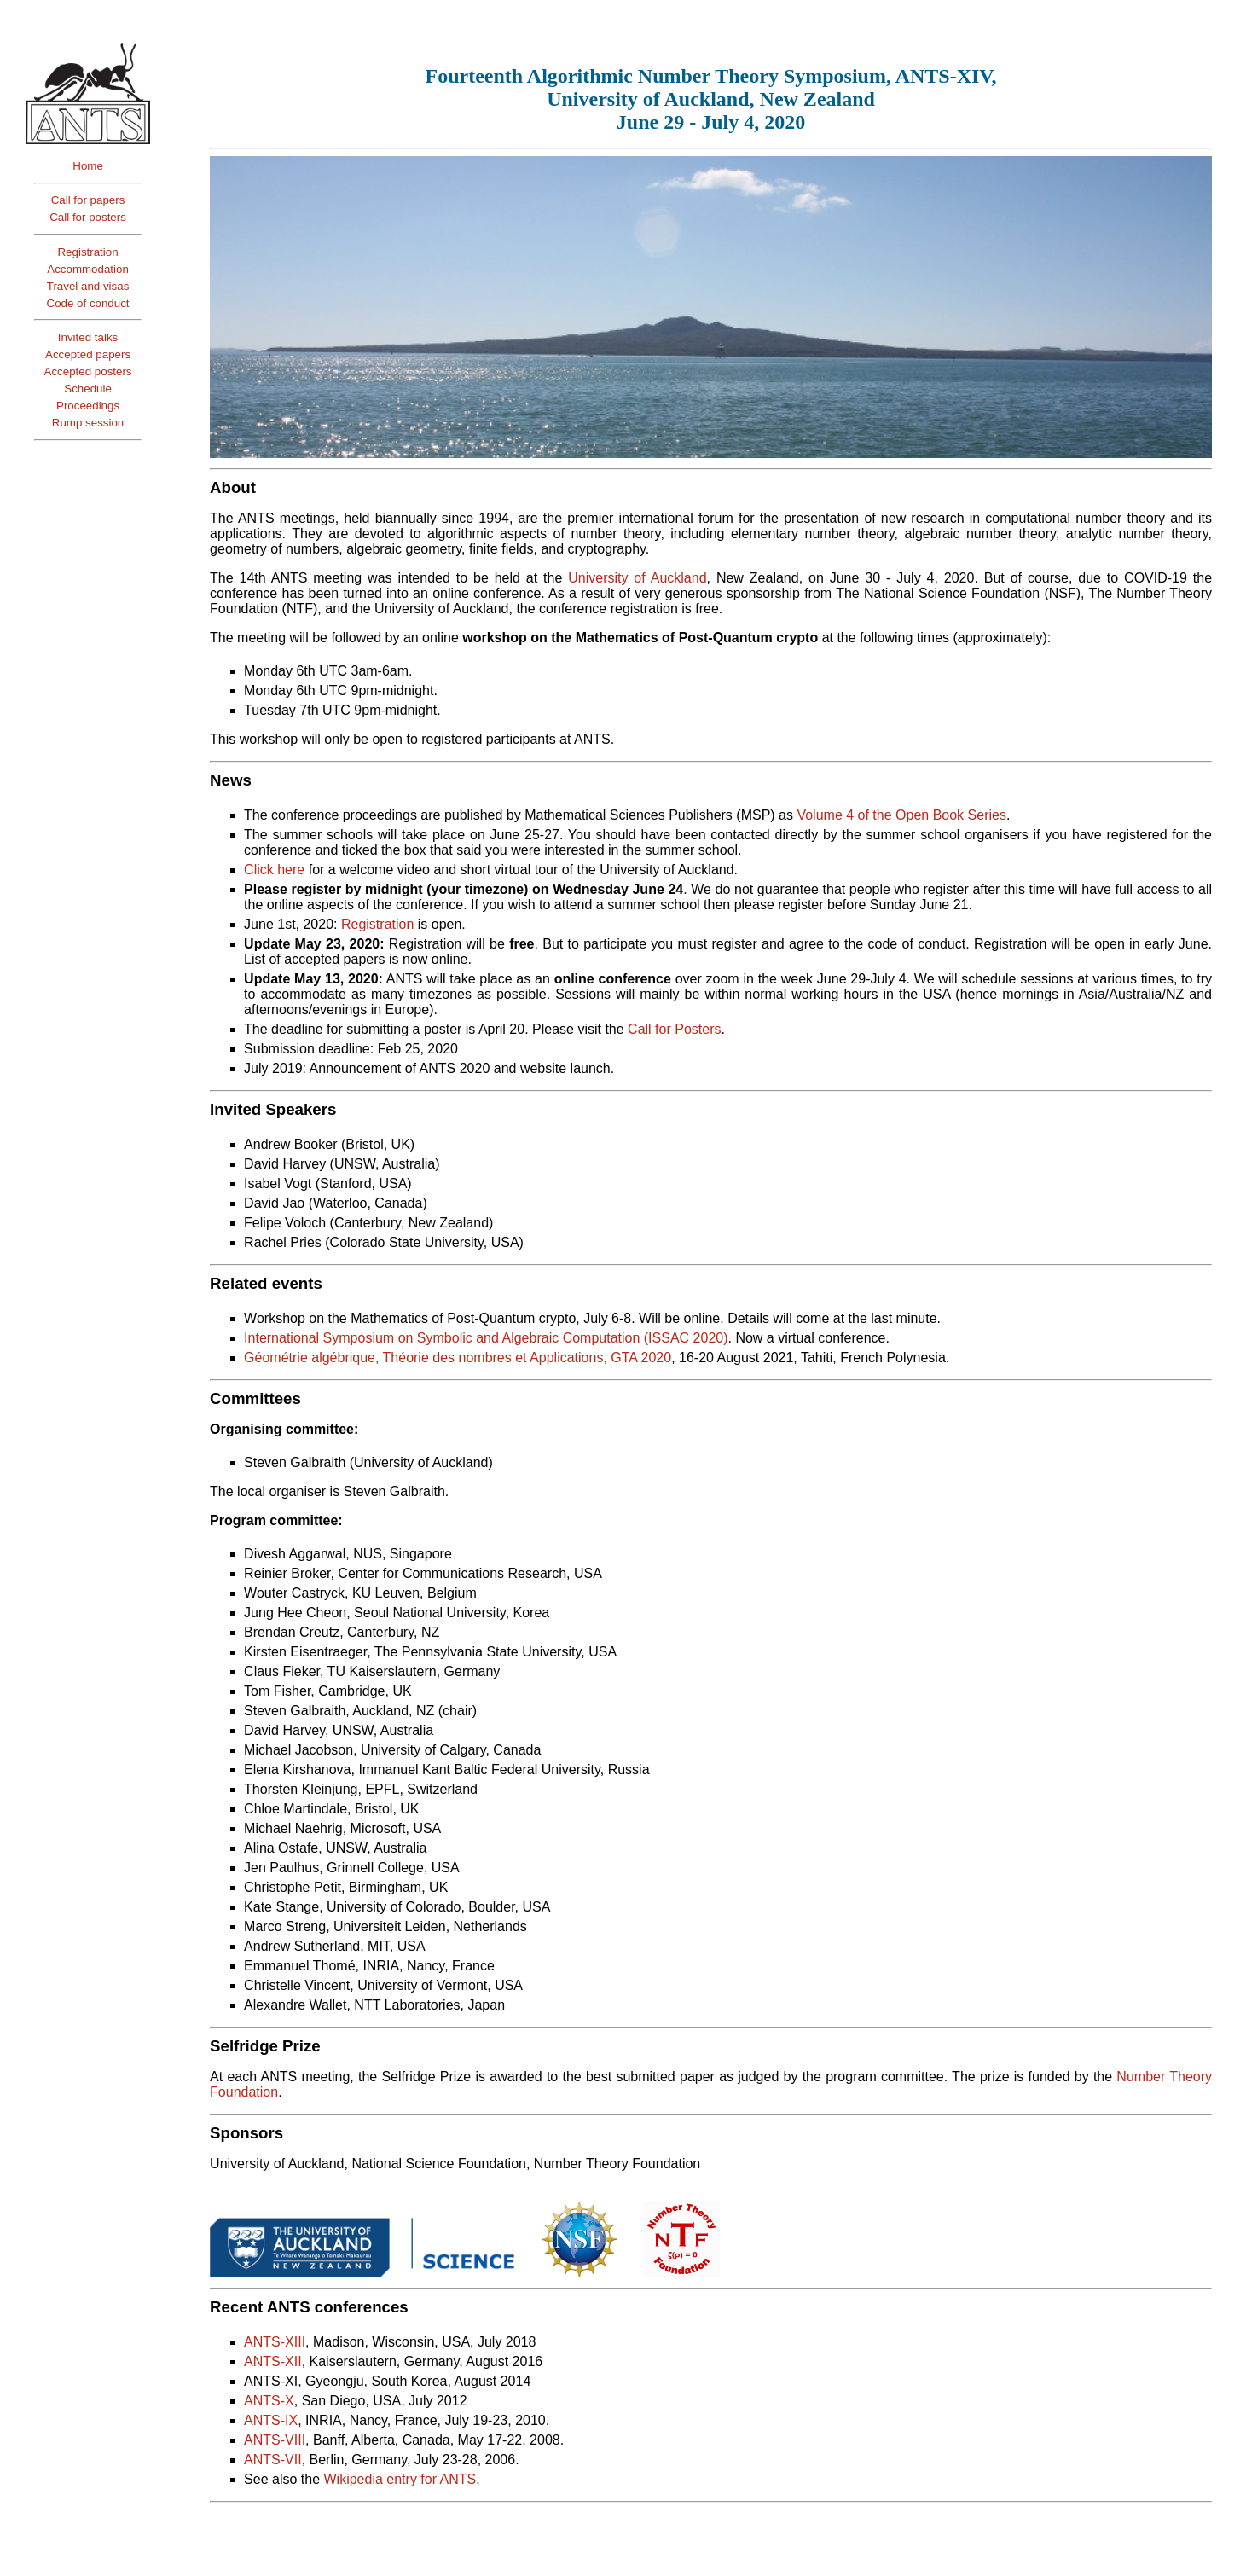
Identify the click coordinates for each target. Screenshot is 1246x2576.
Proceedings (87, 405)
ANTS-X (269, 2400)
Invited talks (88, 337)
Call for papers (88, 200)
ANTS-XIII (274, 2342)
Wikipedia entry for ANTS (400, 2479)
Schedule (88, 388)
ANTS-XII (273, 2361)
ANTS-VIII (274, 2440)
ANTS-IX (271, 2420)
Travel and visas (88, 286)
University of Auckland (637, 578)
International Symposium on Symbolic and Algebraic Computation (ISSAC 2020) (485, 1338)
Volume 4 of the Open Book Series (901, 815)
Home (87, 166)
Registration (87, 252)
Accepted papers (87, 354)
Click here (274, 869)
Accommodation (88, 269)
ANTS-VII (273, 2459)
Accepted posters (88, 371)
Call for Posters (674, 1029)
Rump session (88, 422)
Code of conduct (88, 303)
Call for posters (87, 217)
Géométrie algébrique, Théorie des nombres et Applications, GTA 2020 (457, 1357)
